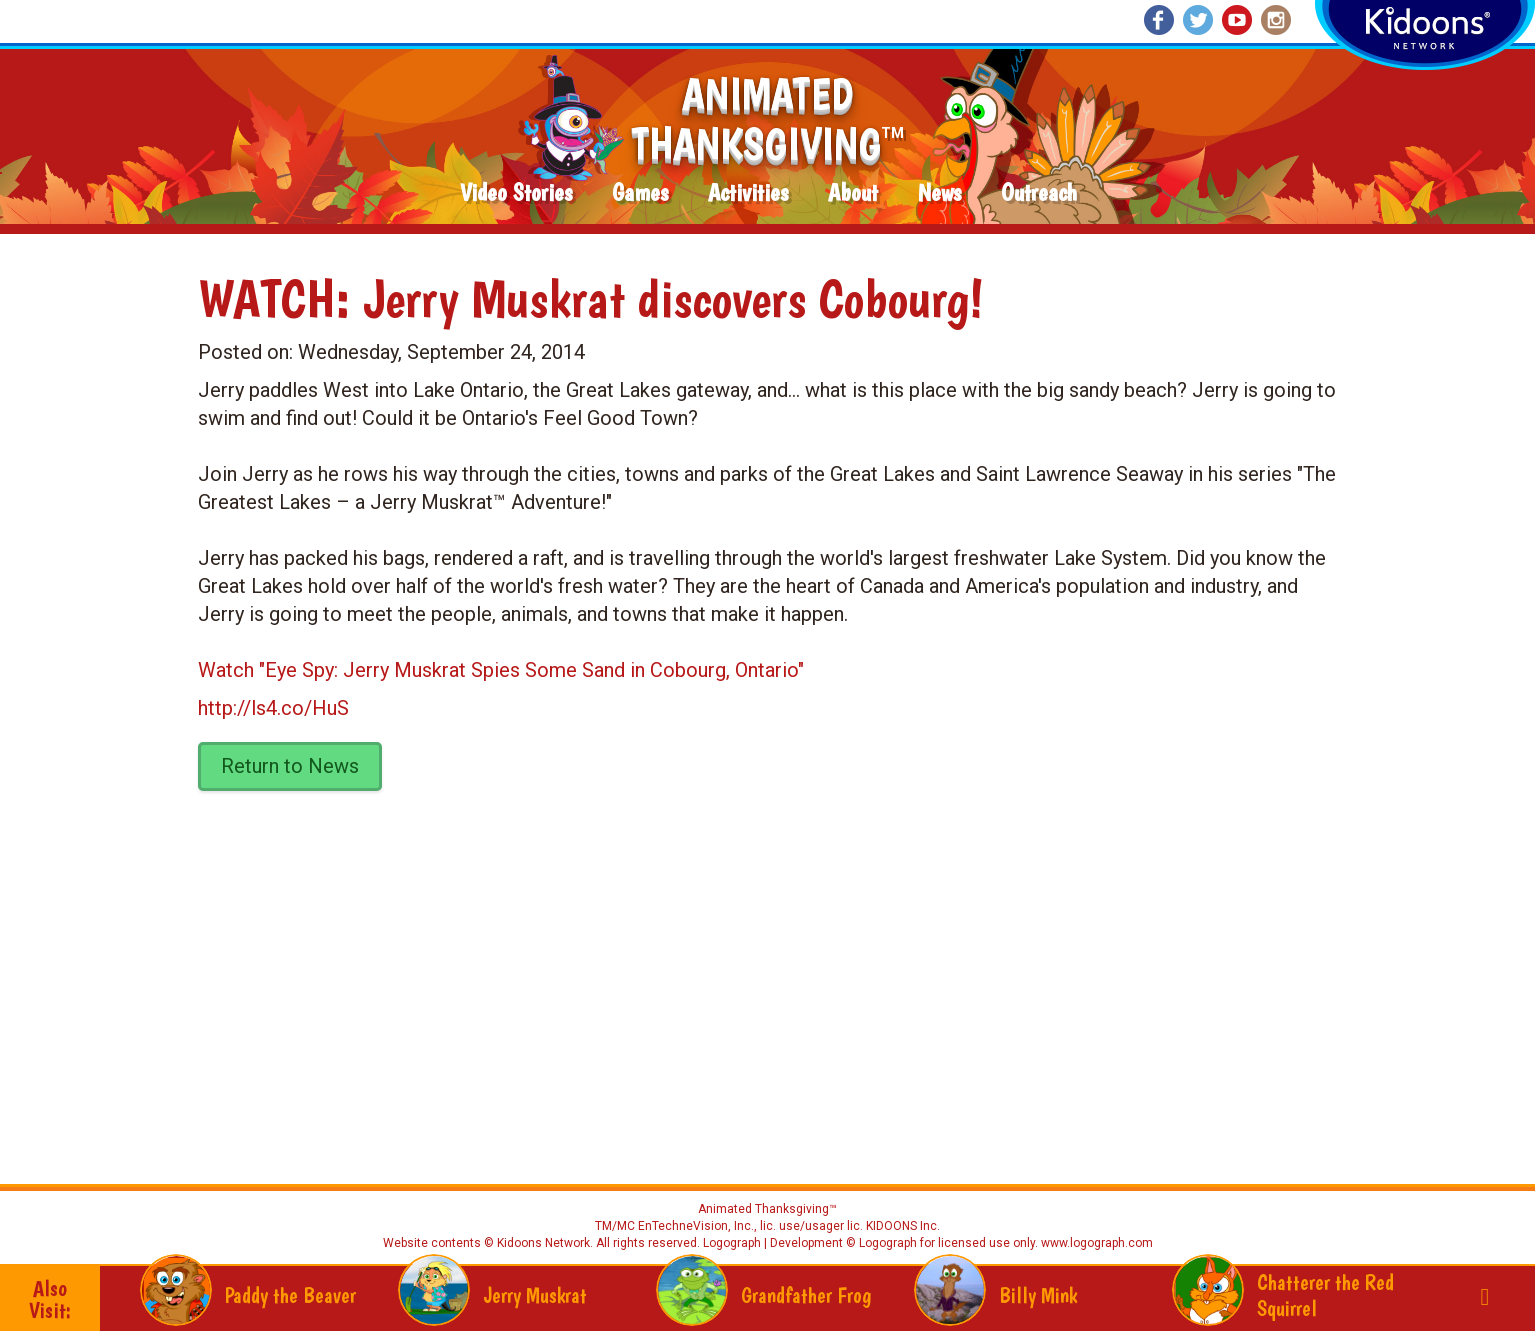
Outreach (1039, 193)
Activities (748, 193)
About (853, 193)
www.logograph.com (1095, 1243)
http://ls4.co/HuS (273, 708)
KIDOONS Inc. (903, 1226)
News (939, 193)
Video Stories (516, 193)
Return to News (290, 766)
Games (640, 193)
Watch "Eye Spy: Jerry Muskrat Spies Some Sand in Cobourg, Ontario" (501, 670)
